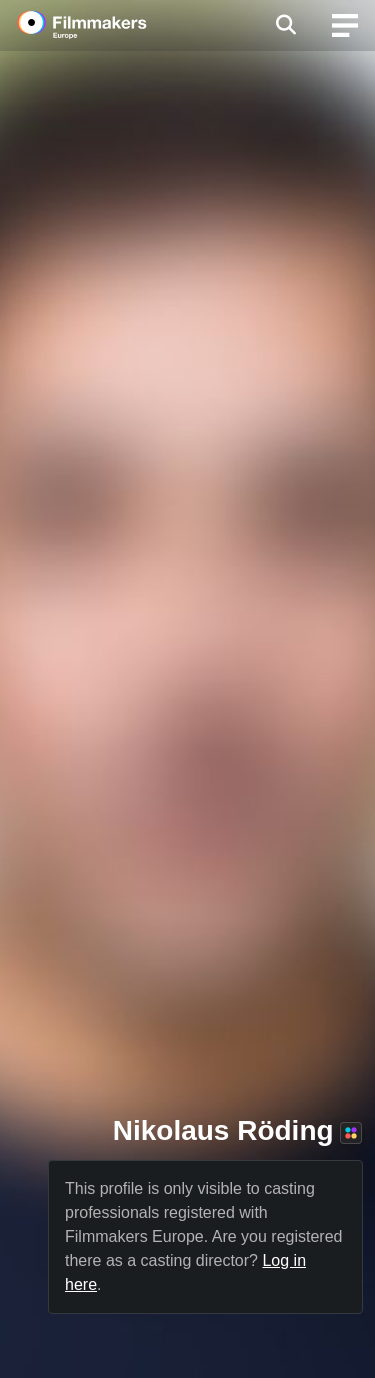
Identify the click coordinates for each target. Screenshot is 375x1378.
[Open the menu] (285, 25)
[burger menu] (345, 25)
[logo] (106, 25)
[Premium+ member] (351, 1133)
